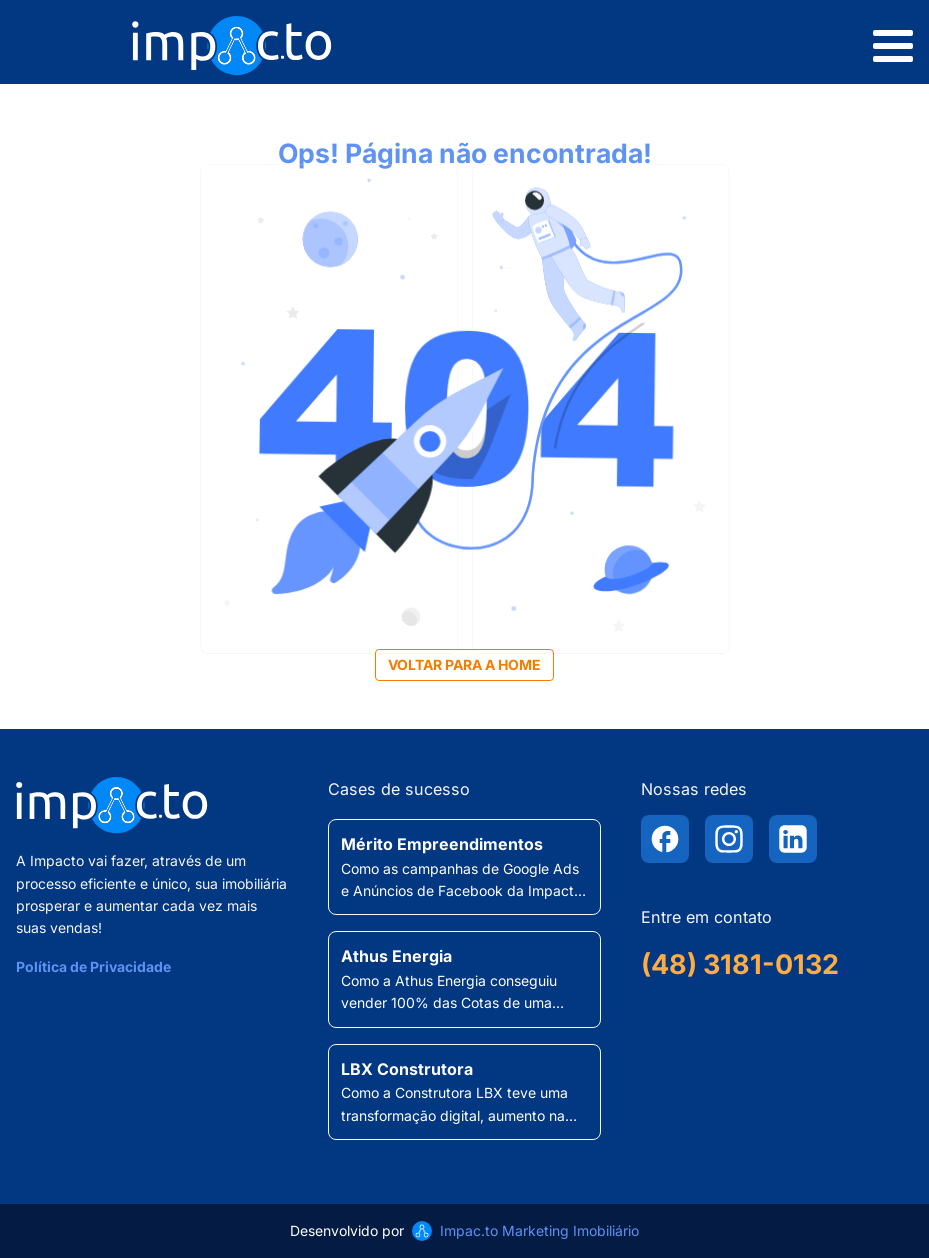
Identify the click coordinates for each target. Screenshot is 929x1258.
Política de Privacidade (93, 966)
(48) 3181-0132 (740, 964)
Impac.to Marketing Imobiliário (539, 1230)
